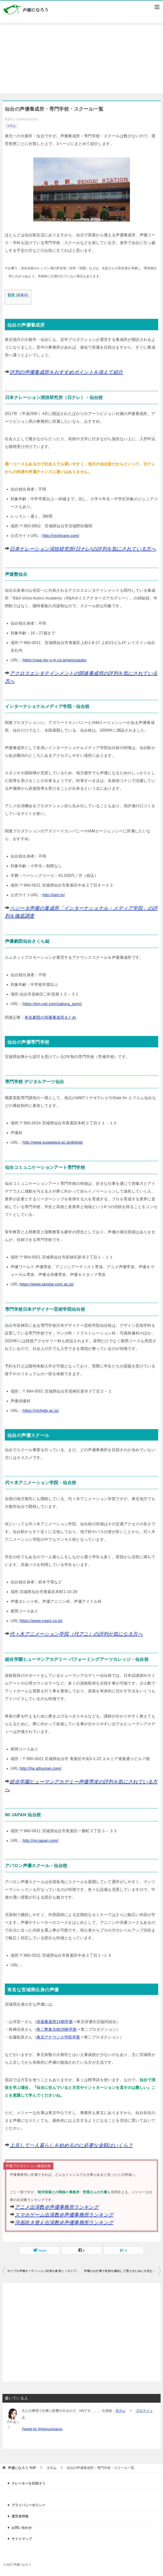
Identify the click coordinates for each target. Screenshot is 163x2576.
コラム (11, 126)
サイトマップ (22, 2539)
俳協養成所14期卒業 (54, 2022)
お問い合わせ (22, 2528)
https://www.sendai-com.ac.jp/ (47, 1284)
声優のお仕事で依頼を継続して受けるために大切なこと (121, 2271)
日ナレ (120, 2411)
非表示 (22, 295)
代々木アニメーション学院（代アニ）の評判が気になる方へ (76, 1634)
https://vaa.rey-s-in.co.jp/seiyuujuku (55, 660)
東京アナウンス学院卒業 (58, 2037)
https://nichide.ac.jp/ (41, 1411)
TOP (22, 2468)
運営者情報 (20, 2516)
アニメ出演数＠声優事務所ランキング (57, 2207)
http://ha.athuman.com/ (40, 1768)
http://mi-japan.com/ (41, 1841)
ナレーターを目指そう (28, 2483)
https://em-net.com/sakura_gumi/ (52, 1004)
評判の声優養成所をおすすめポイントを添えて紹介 (66, 372)
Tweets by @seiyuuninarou (42, 2429)
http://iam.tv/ (54, 895)
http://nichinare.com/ (61, 536)
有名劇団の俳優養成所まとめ (50, 1017)
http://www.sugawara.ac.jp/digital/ (53, 1142)
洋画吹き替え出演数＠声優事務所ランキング (64, 2222)
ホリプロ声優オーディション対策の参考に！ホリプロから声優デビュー (44, 2271)
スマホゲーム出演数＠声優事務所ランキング (64, 2214)
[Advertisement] (81, 59)
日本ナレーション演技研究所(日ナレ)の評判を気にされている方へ (83, 549)
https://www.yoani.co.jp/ (41, 1621)
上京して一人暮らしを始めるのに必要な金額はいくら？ (71, 2145)
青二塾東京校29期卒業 (56, 2029)
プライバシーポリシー (28, 2505)
